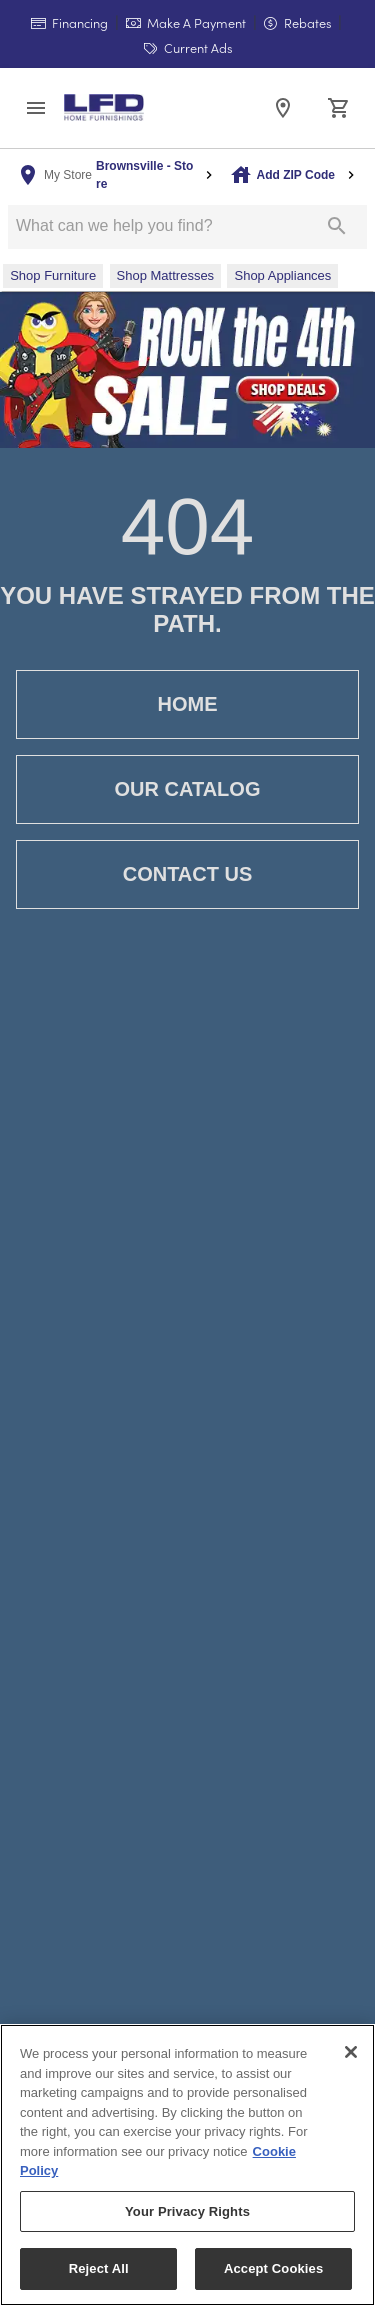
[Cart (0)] (339, 108)
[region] (187, 2165)
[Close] (351, 2052)
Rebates (297, 22)
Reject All (99, 2268)
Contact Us (187, 874)
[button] (36, 108)
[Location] (283, 108)
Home (187, 704)
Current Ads (188, 47)
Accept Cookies (273, 2268)
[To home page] (104, 107)
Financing (69, 22)
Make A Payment (186, 22)
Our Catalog (187, 789)
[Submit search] (337, 226)
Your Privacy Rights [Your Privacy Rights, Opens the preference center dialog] (187, 2211)
